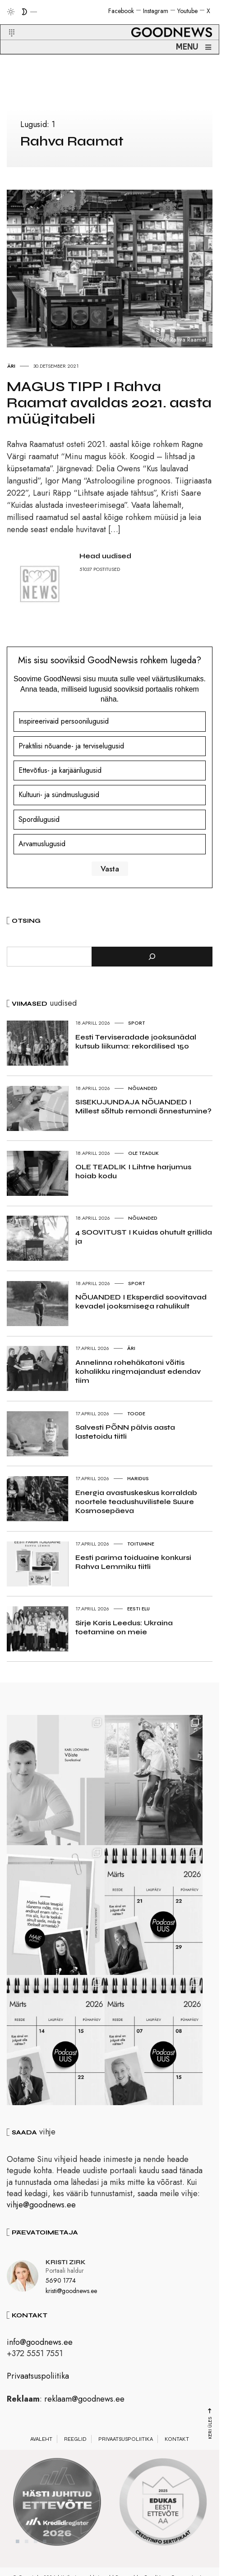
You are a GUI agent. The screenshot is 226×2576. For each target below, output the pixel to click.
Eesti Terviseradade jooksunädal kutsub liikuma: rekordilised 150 (135, 1041)
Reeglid (75, 2452)
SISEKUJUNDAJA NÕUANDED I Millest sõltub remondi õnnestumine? (143, 1106)
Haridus (138, 1478)
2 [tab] (26, 2554)
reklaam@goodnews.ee (84, 2412)
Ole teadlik (143, 1153)
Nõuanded (142, 1088)
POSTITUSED (106, 569)
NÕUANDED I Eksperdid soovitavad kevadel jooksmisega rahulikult (141, 1301)
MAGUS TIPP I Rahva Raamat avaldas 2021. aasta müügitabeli (109, 403)
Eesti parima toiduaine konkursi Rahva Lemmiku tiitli (133, 1562)
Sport (136, 1022)
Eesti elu (138, 1608)
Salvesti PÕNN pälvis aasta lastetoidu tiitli (125, 1432)
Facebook (121, 10)
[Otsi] (152, 957)
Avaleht (41, 2452)
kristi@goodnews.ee (71, 2304)
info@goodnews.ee (40, 2355)
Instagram (155, 10)
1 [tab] (17, 2554)
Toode (136, 1413)
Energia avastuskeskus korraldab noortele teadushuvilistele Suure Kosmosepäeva (136, 1501)
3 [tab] (35, 2554)
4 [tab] (44, 2554)
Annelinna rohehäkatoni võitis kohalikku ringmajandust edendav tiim (138, 1371)
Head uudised (105, 556)
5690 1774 (61, 2293)
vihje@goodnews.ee (41, 2218)
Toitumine (140, 1543)
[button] (6, 22)
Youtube (187, 10)
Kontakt (177, 2452)
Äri (11, 365)
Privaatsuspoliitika (38, 2389)
